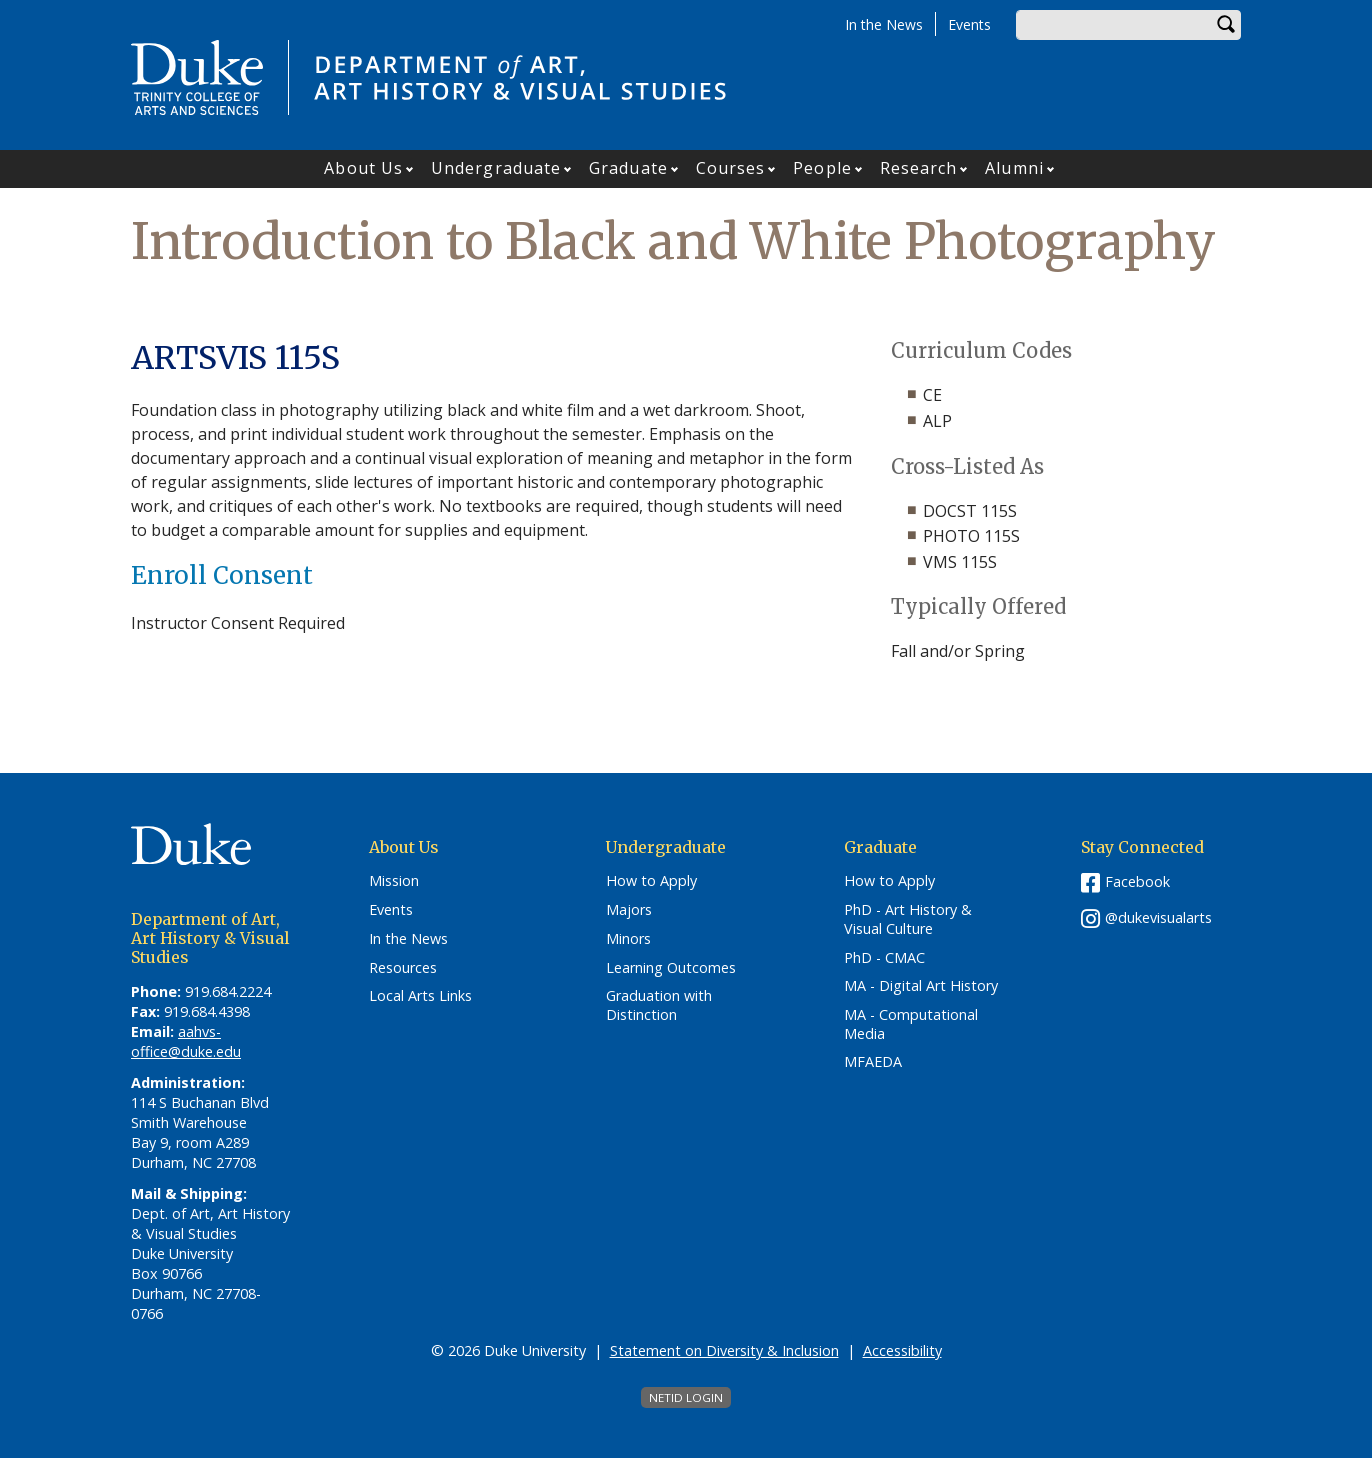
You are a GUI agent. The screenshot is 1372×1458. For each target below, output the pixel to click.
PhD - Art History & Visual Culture (908, 919)
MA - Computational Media (911, 1024)
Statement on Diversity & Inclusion (724, 1350)
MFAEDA (873, 1062)
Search (1226, 25)
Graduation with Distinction (659, 1005)
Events (969, 24)
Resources (403, 968)
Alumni (1014, 168)
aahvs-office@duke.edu (186, 1041)
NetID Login (686, 1397)
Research (919, 168)
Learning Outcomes (671, 968)
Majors (629, 910)
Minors (628, 939)
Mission (394, 881)
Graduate (628, 168)
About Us (363, 168)
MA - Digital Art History (921, 986)
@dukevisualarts (1158, 917)
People (822, 168)
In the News (884, 24)
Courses (731, 168)
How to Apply (651, 881)
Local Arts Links (420, 996)
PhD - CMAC (884, 958)
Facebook (1137, 881)
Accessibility (902, 1350)
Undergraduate (496, 168)
